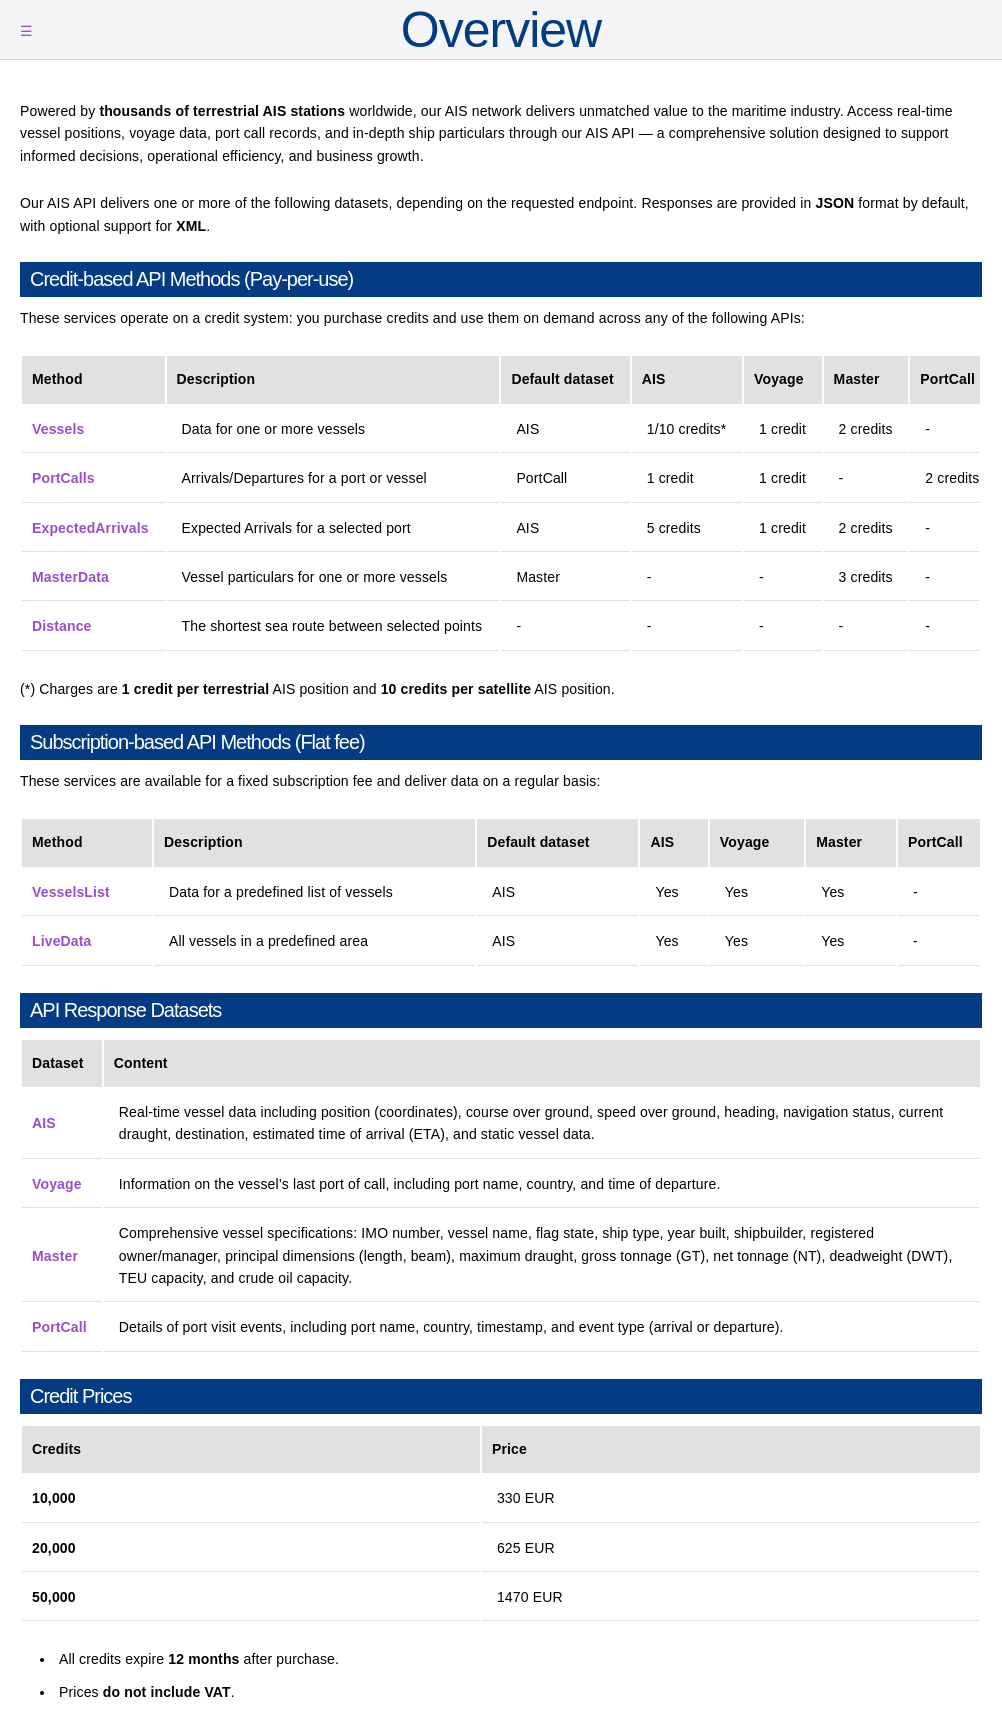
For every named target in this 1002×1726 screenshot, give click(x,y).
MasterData (70, 577)
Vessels (58, 429)
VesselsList (71, 892)
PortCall (59, 1327)
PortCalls (63, 478)
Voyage (57, 1184)
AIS (44, 1123)
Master (55, 1256)
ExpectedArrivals (90, 528)
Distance (61, 626)
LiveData (61, 941)
